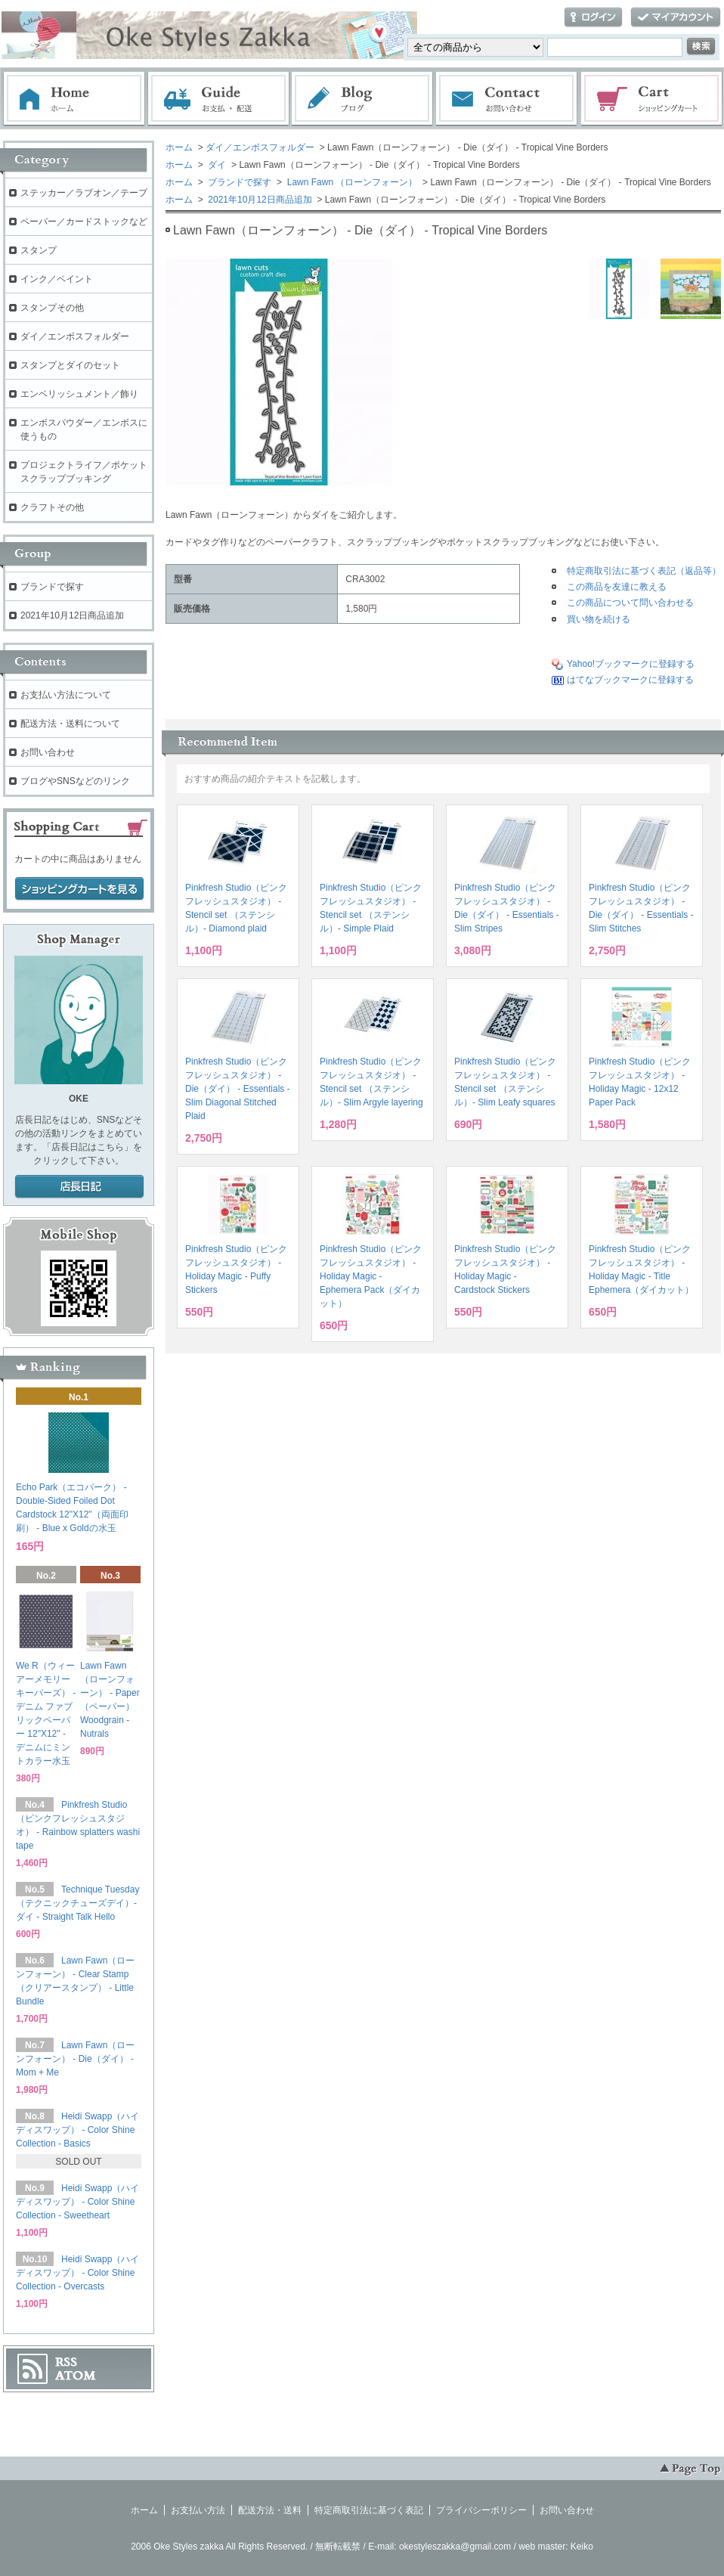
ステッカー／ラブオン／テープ (83, 193)
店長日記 (79, 1187)
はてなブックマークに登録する (630, 679)
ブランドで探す (238, 182)
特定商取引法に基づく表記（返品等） (644, 571)
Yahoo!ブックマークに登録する (631, 664)
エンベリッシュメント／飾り (79, 394)
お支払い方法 (198, 2510)
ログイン (593, 18)
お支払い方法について (65, 695)
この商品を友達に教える (617, 586)
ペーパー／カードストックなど (83, 221)
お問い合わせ (507, 99)
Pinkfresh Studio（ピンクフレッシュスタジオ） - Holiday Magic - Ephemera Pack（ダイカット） (371, 1276)
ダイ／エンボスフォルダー (260, 147)
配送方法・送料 (270, 2510)
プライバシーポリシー (481, 2510)
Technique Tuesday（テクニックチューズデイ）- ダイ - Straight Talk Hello (77, 1903)
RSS (66, 2362)
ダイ (216, 165)
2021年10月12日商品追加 (259, 199)
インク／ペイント (56, 279)
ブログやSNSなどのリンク (75, 781)
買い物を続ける (598, 619)
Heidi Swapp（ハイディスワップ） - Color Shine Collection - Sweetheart (77, 2202)
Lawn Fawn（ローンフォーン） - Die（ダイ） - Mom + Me (75, 2059)
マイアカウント (675, 18)
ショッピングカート (652, 99)
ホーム (74, 99)
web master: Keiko (555, 2546)
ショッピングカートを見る (79, 889)
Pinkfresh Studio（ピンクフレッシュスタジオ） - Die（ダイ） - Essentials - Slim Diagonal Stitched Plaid (237, 1088)
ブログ (363, 99)
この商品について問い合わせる (630, 602)
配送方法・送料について (70, 723)
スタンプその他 (52, 307)
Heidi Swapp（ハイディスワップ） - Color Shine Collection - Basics (77, 2130)
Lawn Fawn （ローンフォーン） (350, 182)
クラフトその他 (52, 507)
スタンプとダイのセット (70, 365)
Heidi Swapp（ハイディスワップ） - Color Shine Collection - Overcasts (77, 2273)
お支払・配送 (218, 99)
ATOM (75, 2375)
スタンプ (38, 250)
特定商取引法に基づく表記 (368, 2510)
